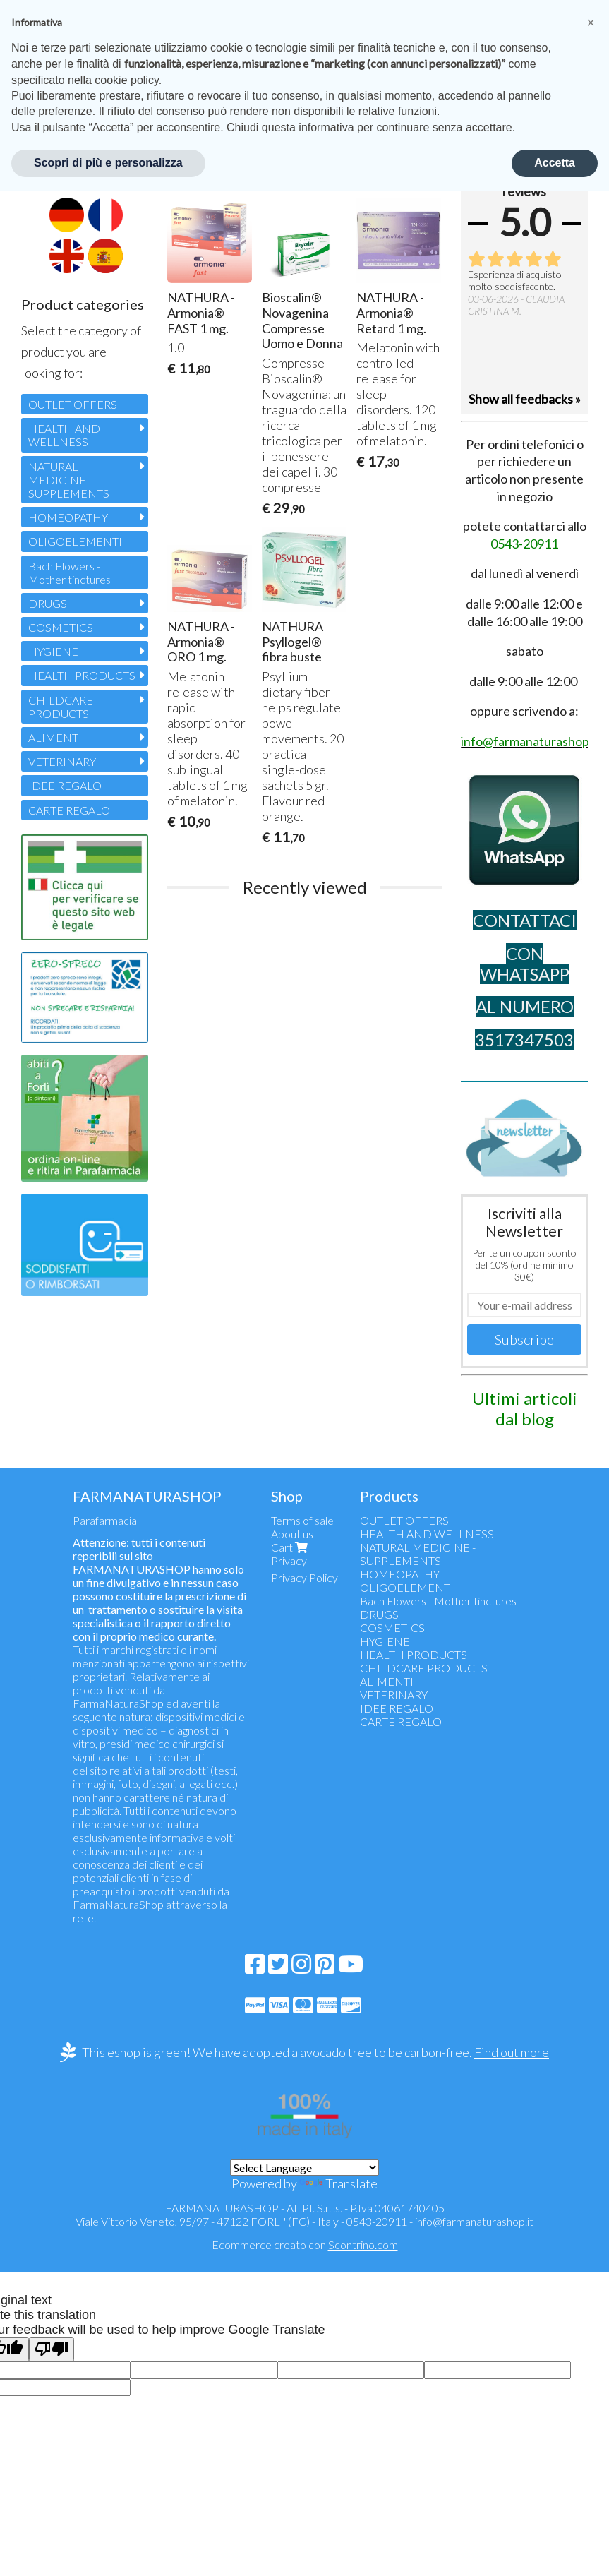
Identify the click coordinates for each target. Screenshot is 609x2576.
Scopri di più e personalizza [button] (108, 163)
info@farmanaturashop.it (474, 2221)
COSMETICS (60, 627)
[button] (590, 22)
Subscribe (524, 1339)
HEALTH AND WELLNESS (64, 434)
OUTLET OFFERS (72, 404)
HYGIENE (53, 651)
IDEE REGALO (65, 785)
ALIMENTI (55, 737)
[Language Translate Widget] (304, 2167)
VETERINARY (62, 761)
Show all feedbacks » (525, 399)
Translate (338, 2183)
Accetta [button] (554, 163)
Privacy (289, 1560)
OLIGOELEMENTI (75, 541)
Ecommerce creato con (305, 2244)
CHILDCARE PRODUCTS (60, 706)
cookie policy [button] (126, 80)
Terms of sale (302, 1520)
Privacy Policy (304, 1577)
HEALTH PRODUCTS (81, 675)
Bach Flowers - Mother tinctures (69, 572)
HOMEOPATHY (68, 517)
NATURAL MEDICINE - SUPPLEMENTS (68, 480)
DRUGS (47, 603)
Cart (290, 1547)
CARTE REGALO (69, 810)
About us (292, 1533)
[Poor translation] (51, 2349)
